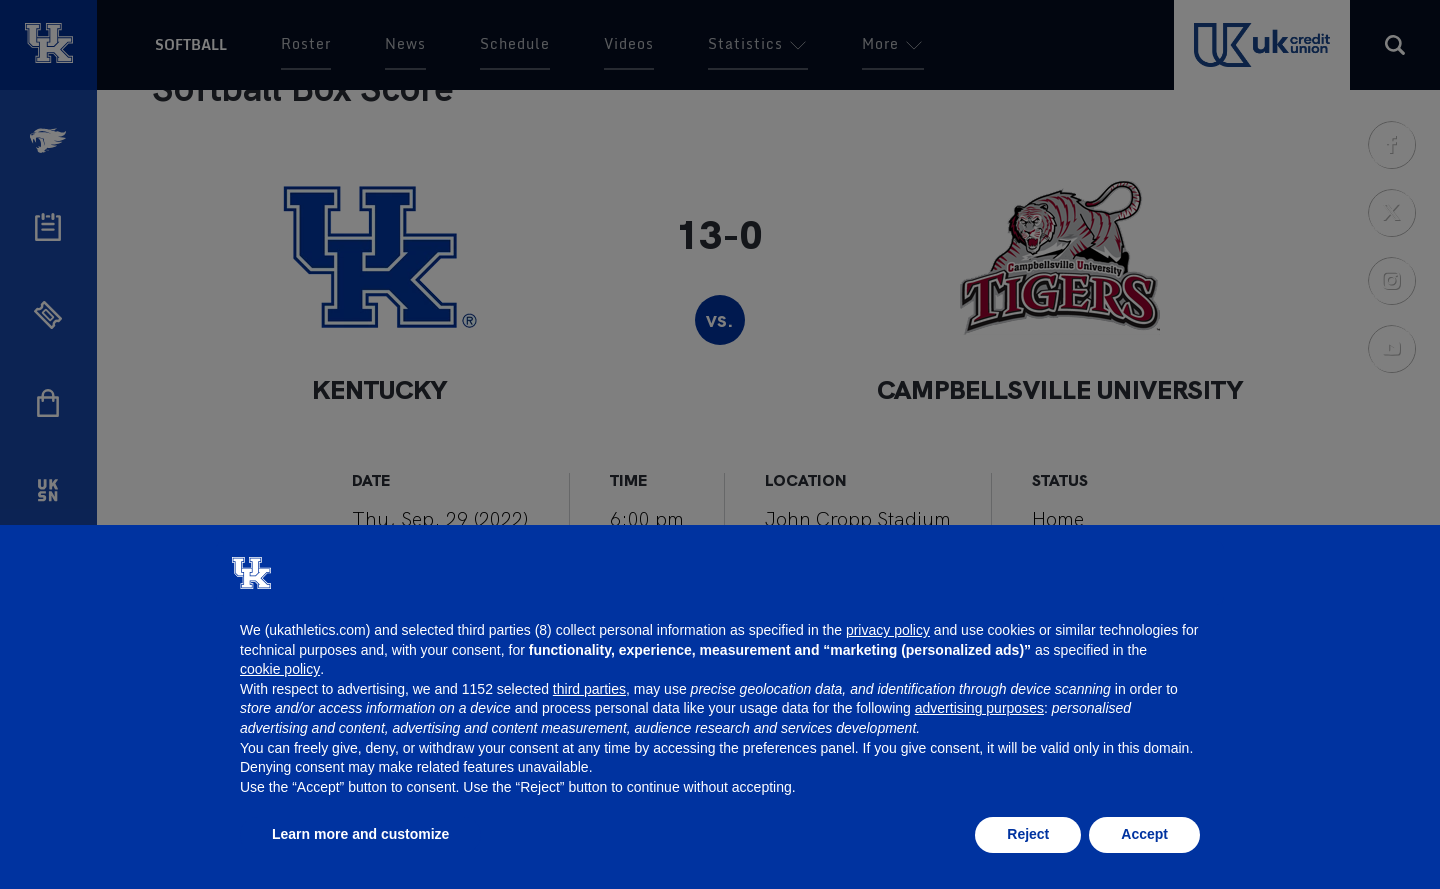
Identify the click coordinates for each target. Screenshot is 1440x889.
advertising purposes (979, 708)
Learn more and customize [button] (360, 834)
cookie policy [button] (280, 669)
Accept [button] (1144, 834)
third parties (589, 689)
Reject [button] (1028, 834)
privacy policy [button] (888, 630)
